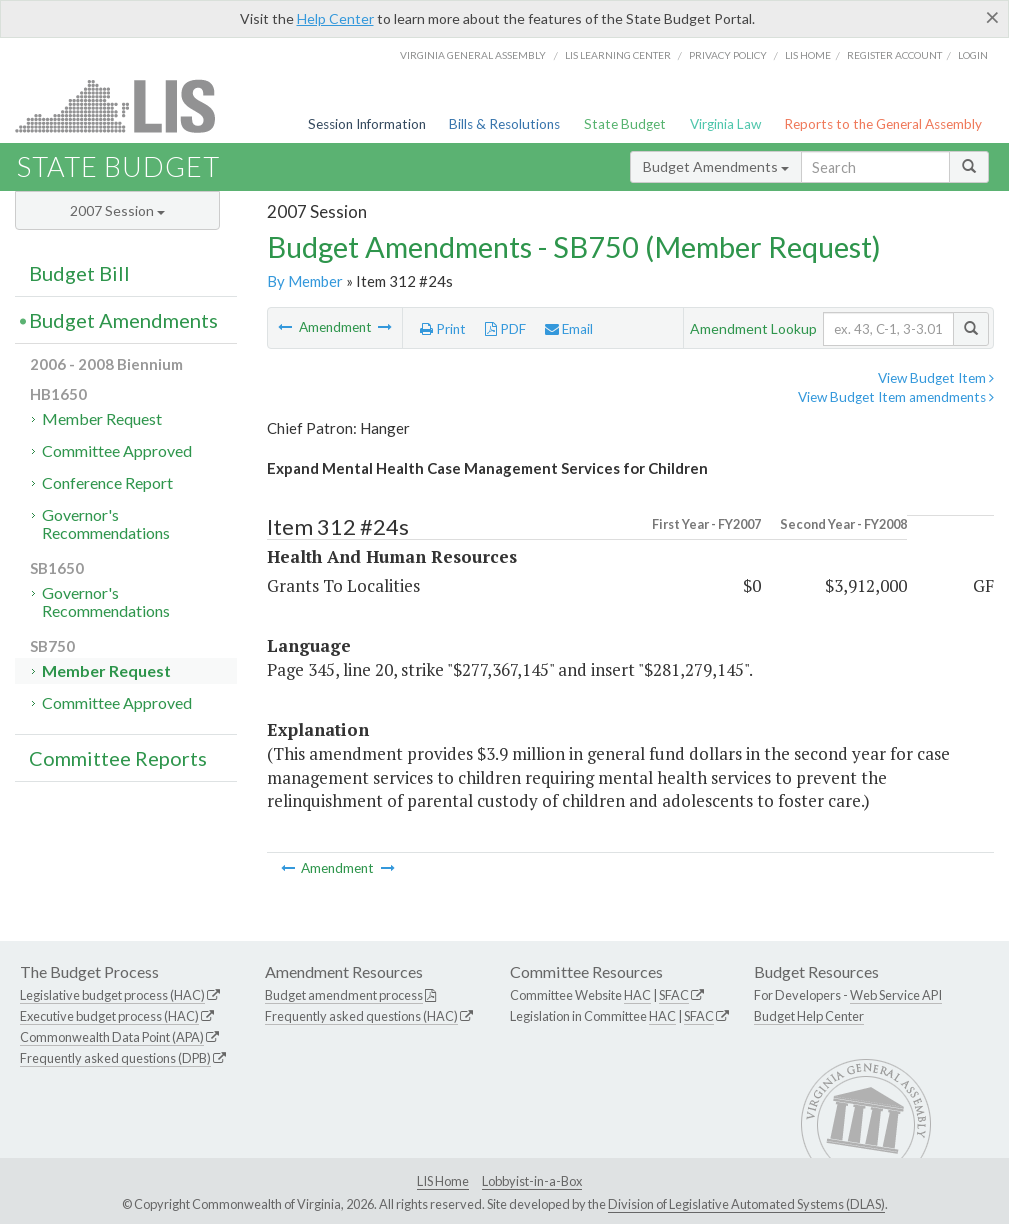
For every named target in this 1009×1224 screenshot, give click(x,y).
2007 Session (117, 210)
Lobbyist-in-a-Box (532, 1181)
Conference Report (107, 482)
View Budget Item (936, 378)
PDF (505, 329)
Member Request (102, 418)
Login (973, 55)
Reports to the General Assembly (883, 124)
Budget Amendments (716, 166)
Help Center (335, 18)
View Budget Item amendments (896, 397)
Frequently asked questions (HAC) (361, 1016)
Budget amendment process (344, 995)
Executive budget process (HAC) (109, 1016)
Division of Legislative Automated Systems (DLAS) (746, 1204)
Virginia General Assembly (473, 55)
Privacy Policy (728, 55)
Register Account (894, 55)
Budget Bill (79, 273)
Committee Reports (118, 758)
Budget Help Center (809, 1016)
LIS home (808, 55)
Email (569, 329)
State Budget (625, 124)
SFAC (674, 995)
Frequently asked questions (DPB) (115, 1058)
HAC (637, 995)
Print (443, 329)
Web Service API (896, 995)
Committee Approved (117, 450)
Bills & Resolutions (504, 124)
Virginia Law (725, 124)
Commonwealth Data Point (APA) (112, 1037)
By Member (305, 281)
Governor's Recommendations (106, 523)
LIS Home (443, 1181)
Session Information (367, 124)
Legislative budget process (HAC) (112, 995)
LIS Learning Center (618, 55)
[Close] (992, 17)
